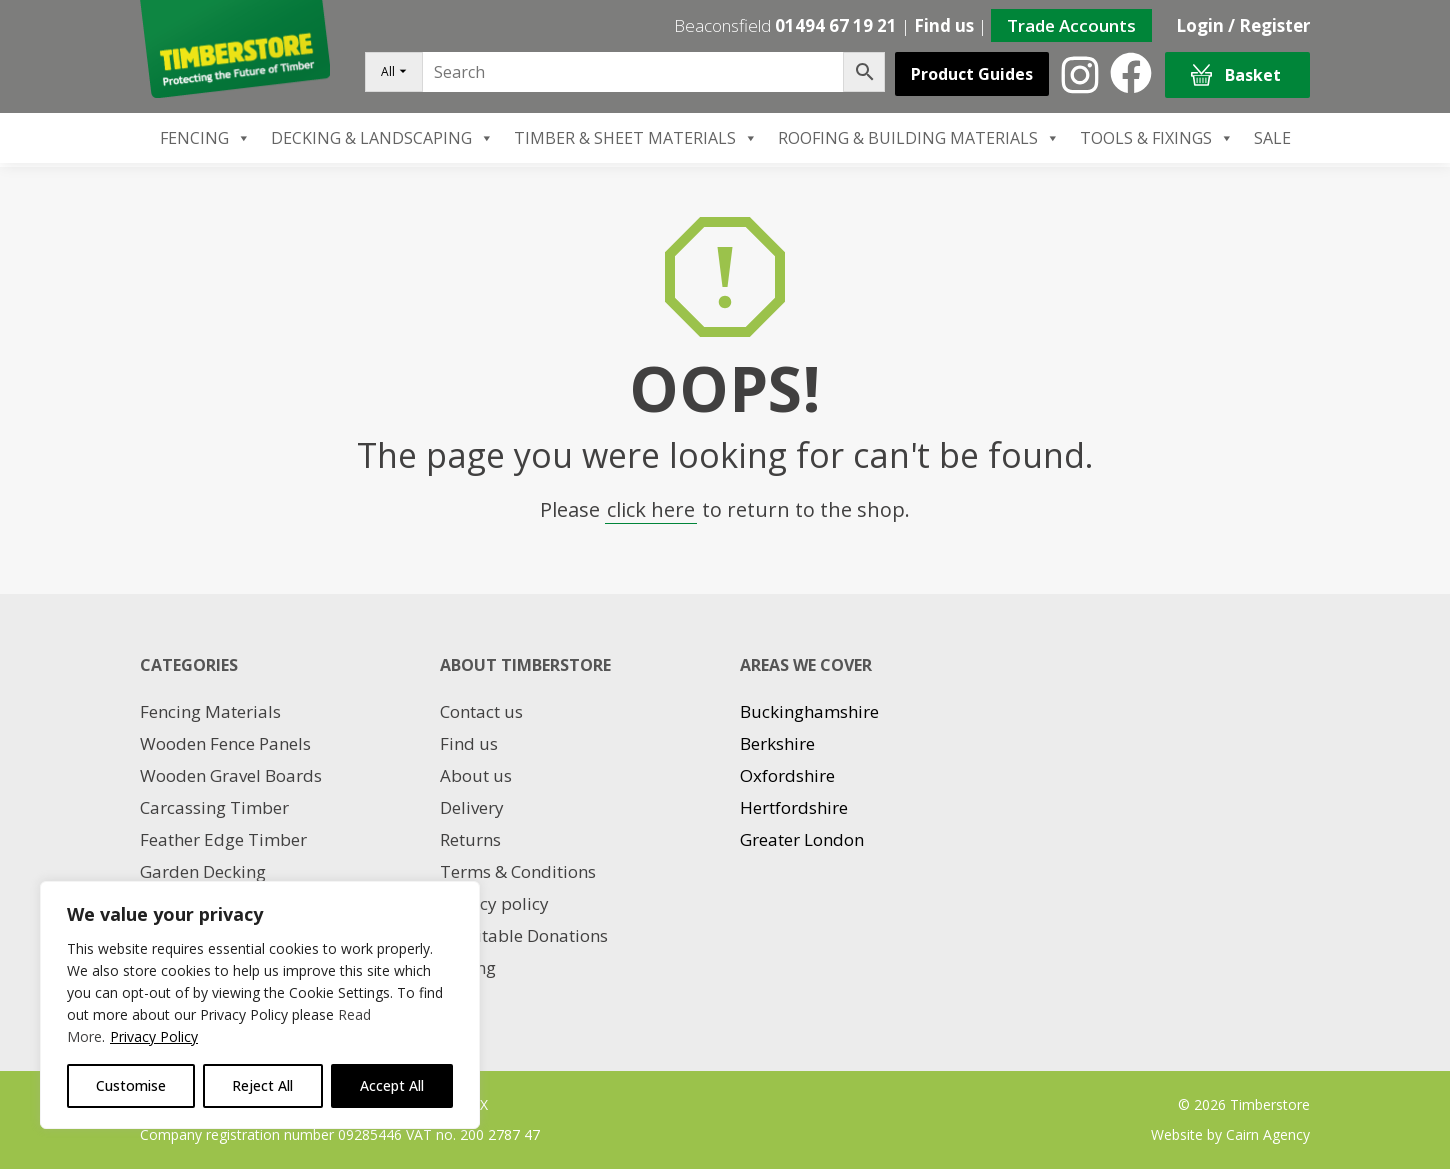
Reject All (262, 1085)
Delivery (472, 807)
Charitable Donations (524, 935)
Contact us (481, 711)
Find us (944, 25)
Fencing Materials (210, 711)
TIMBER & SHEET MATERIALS (636, 138)
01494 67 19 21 (836, 25)
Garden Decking (203, 871)
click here (651, 509)
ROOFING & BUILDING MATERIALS (919, 138)
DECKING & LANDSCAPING (382, 138)
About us (476, 775)
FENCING (205, 138)
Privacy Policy (154, 1036)
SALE (1272, 138)
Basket (1236, 75)
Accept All (392, 1085)
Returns (470, 839)
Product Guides (972, 74)
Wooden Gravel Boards (231, 775)
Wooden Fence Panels (225, 743)
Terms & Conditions (518, 871)
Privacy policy (494, 903)
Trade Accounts (1071, 25)
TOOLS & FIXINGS (1157, 138)
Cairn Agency (1268, 1134)
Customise (131, 1085)
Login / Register (1243, 25)
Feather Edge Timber (223, 839)
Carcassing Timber (214, 807)
